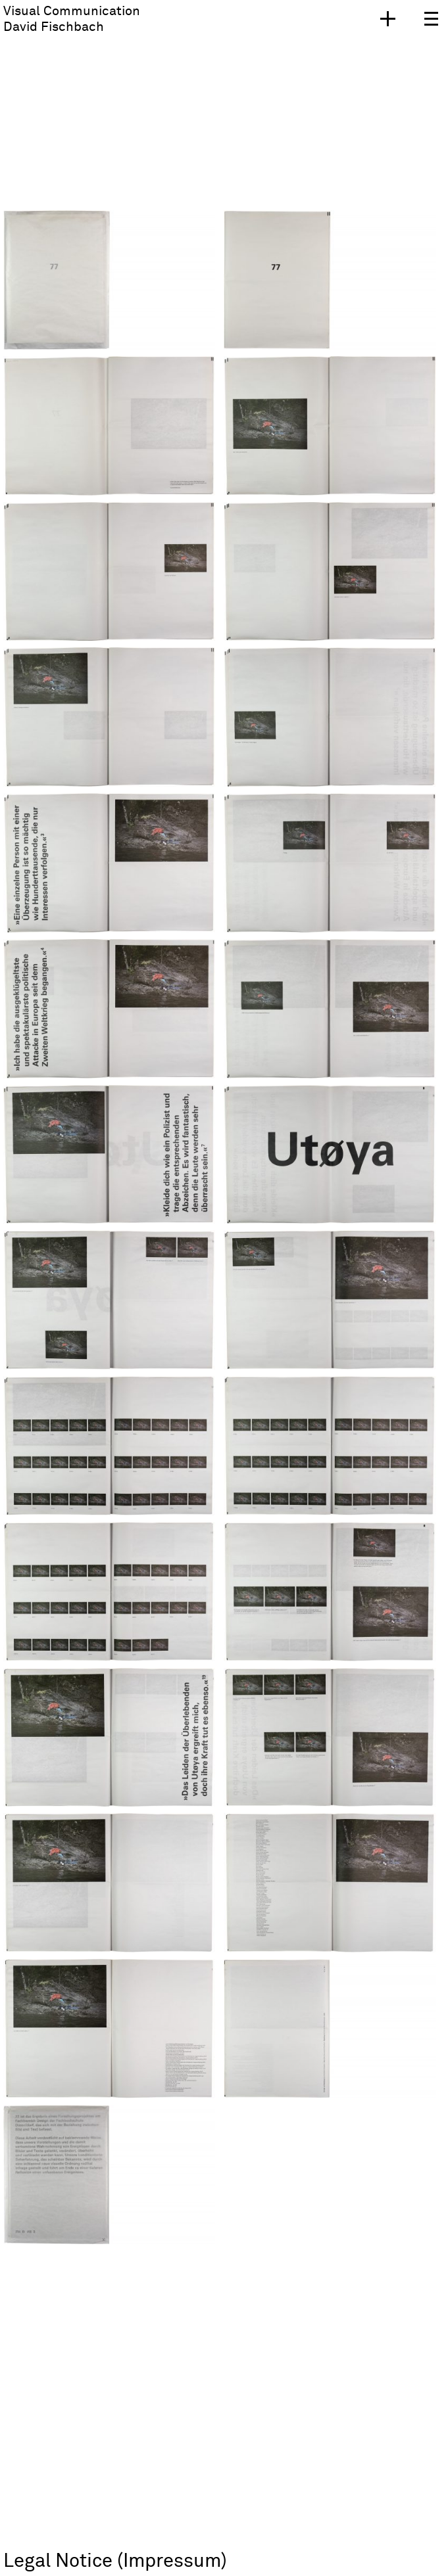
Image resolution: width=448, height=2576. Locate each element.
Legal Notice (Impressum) (115, 2561)
